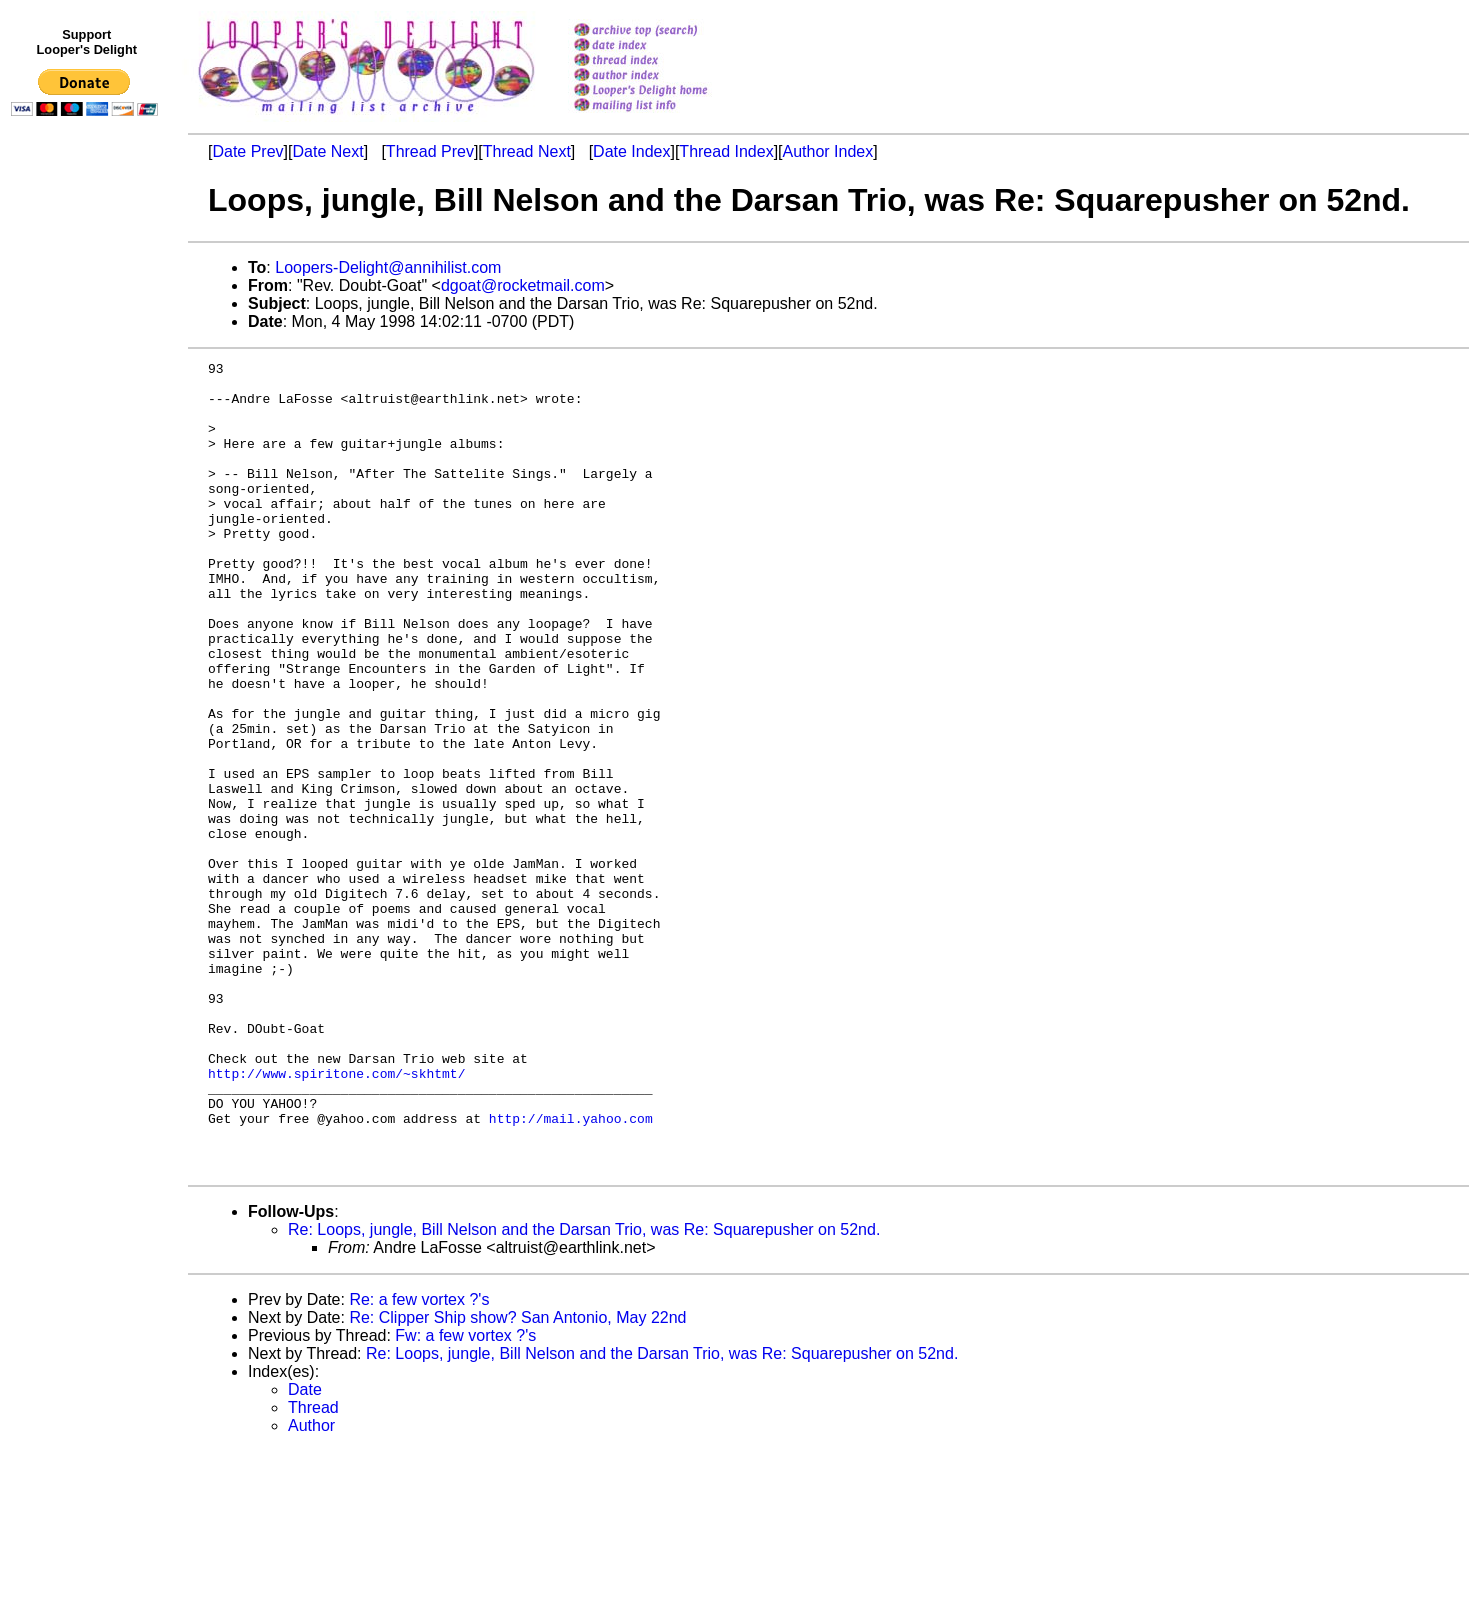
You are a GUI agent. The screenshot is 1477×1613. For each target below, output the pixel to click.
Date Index (631, 151)
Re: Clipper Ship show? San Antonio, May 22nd (517, 1479)
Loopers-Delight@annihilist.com (388, 267)
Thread (313, 1569)
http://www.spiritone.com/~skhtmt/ (336, 1217)
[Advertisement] (88, 537)
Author (311, 1587)
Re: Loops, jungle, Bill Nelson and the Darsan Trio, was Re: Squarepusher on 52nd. (584, 1391)
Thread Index (726, 151)
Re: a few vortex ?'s (419, 1461)
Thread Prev (430, 151)
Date (305, 1551)
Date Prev (247, 151)
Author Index (828, 151)
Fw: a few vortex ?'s (465, 1497)
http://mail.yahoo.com (571, 1271)
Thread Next (527, 151)
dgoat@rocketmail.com (523, 285)
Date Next (327, 151)
